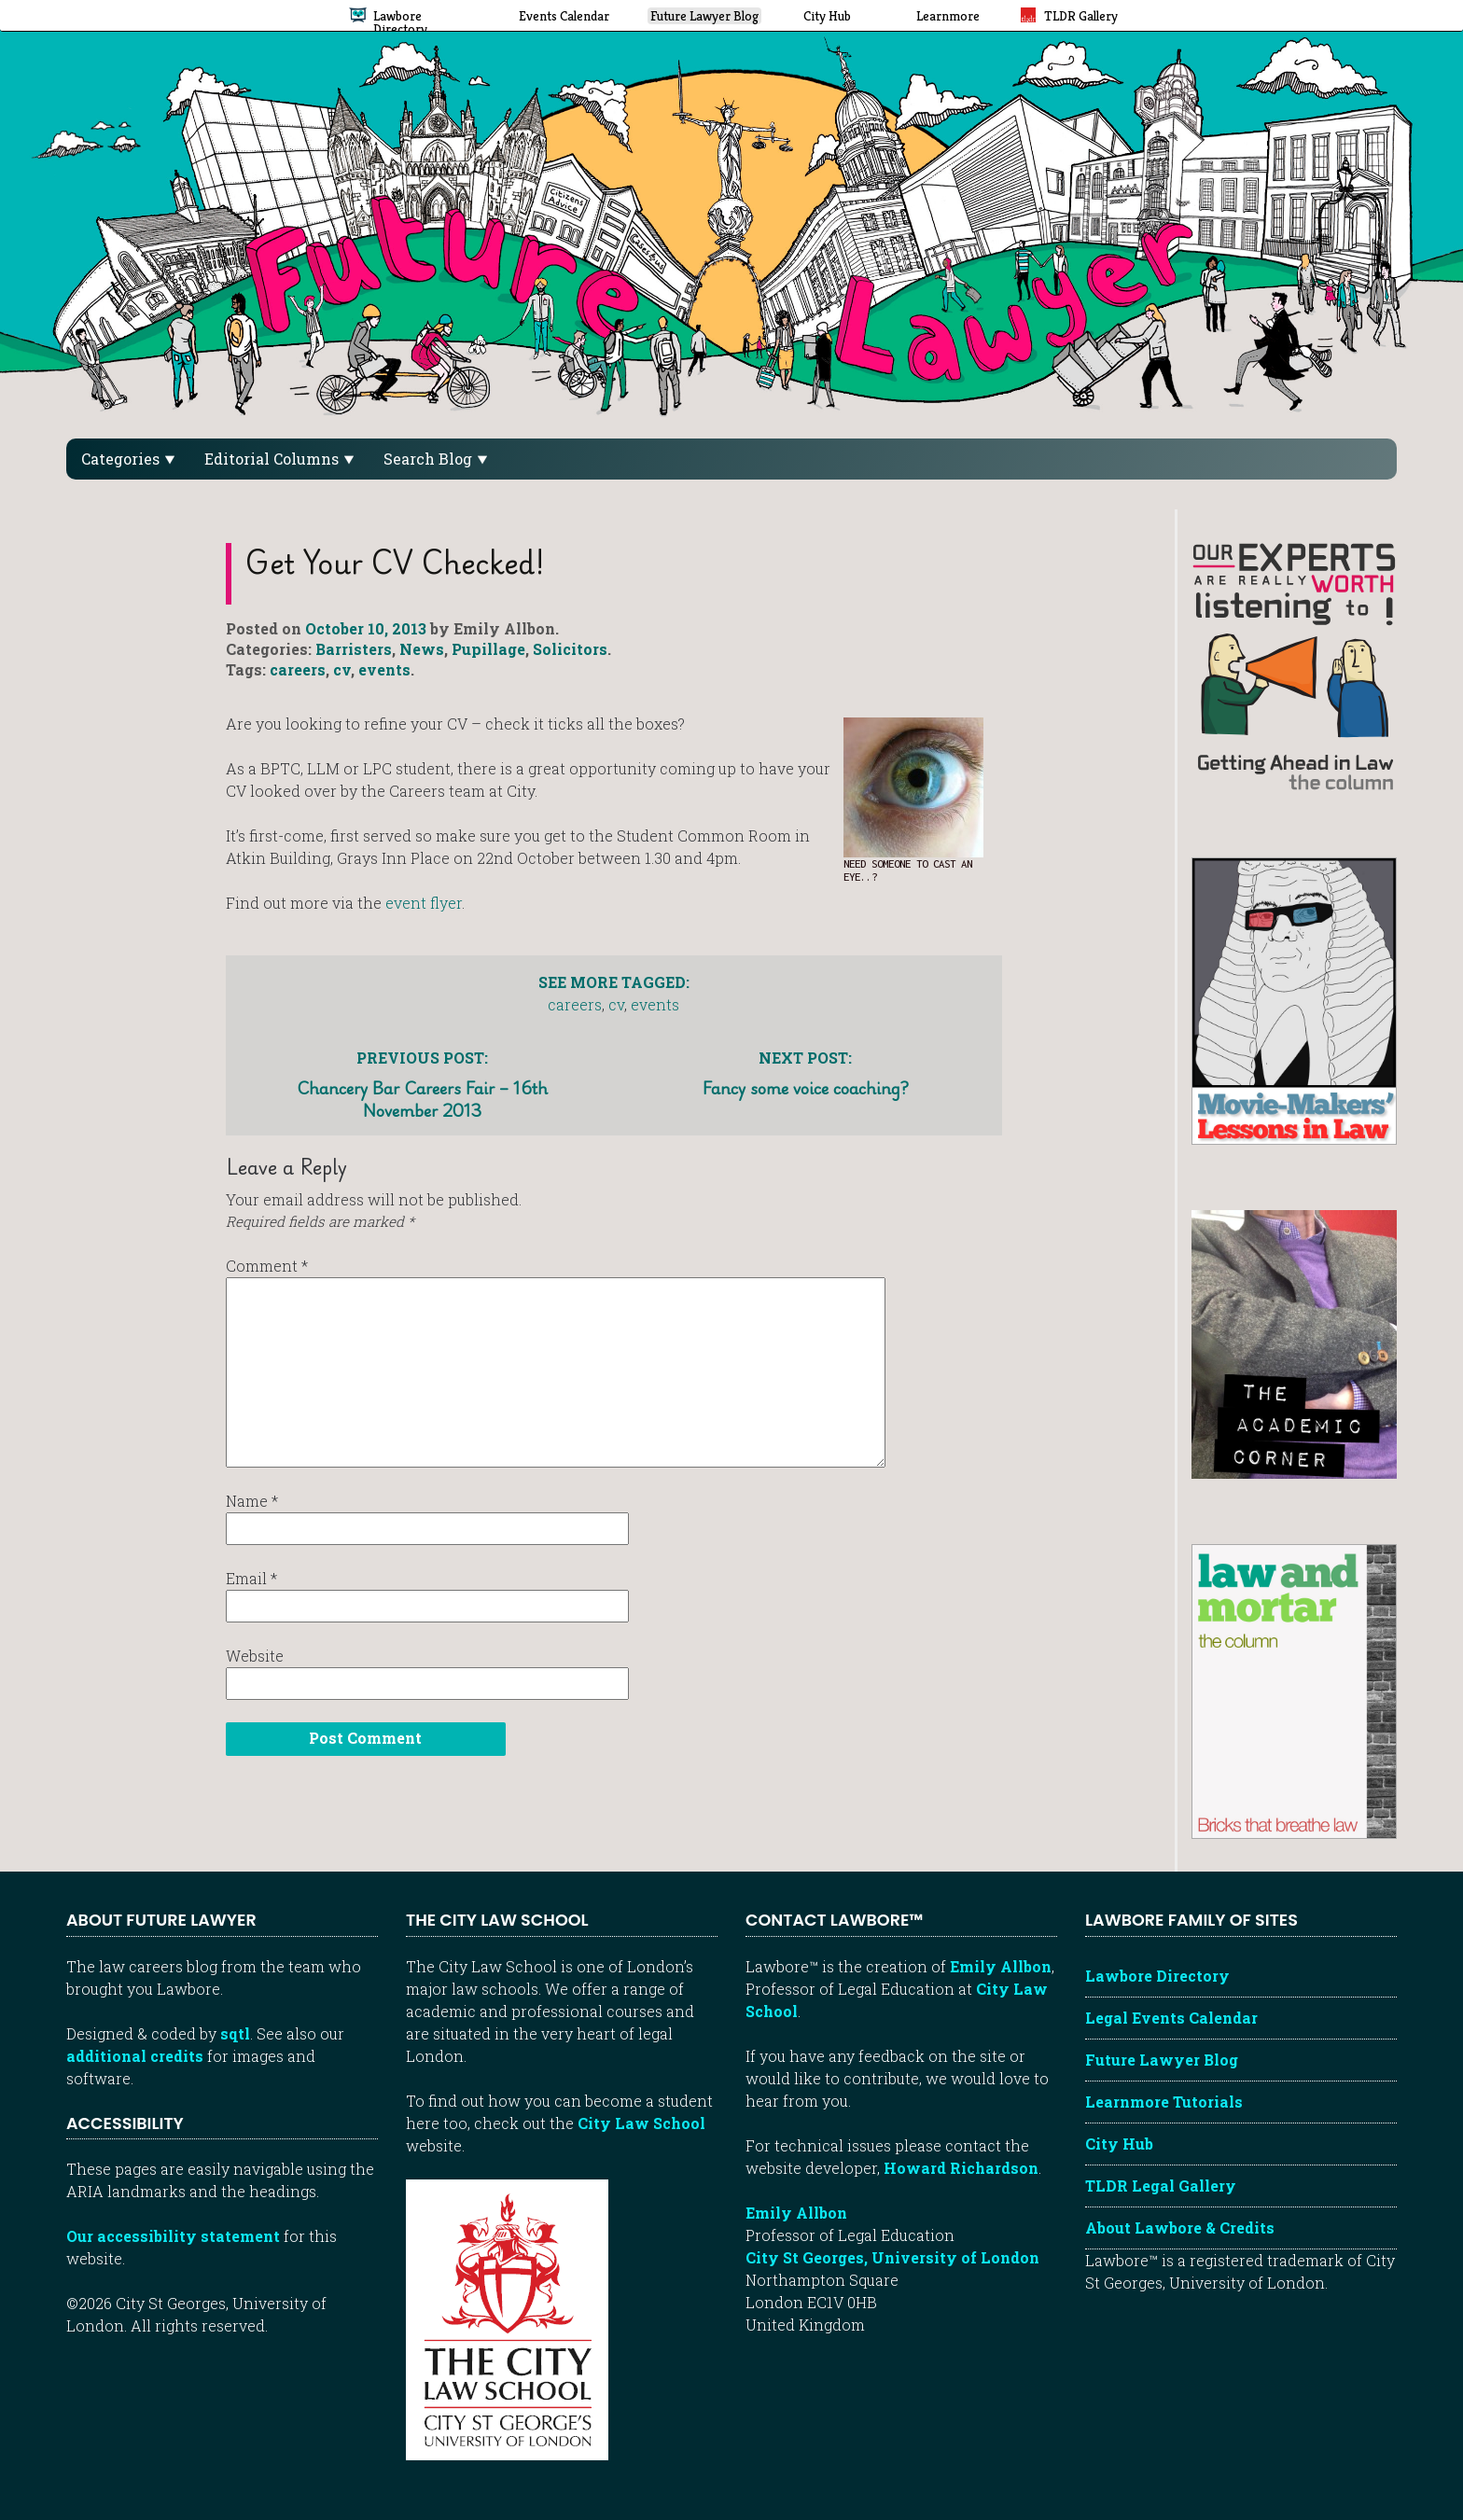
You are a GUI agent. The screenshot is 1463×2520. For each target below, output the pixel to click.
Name (252, 1501)
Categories (127, 458)
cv (342, 669)
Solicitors (570, 649)
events (384, 669)
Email (251, 1578)
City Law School (641, 2123)
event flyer (423, 902)
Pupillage (488, 649)
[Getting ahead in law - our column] (1294, 665)
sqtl (235, 2033)
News (421, 649)
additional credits (134, 2056)
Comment (267, 1265)
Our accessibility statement (173, 2236)
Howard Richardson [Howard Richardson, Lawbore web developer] (961, 2168)
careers (298, 669)
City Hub (1119, 2143)
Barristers (353, 649)
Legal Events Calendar (1171, 2017)
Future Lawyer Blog (1161, 2059)
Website (255, 1655)
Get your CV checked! (395, 561)
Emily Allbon (1001, 1966)
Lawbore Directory (1157, 1975)
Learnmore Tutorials (1164, 2101)
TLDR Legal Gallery (1160, 2185)
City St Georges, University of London (892, 2257)
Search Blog (435, 458)
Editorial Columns (279, 458)
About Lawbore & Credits (1180, 2227)
